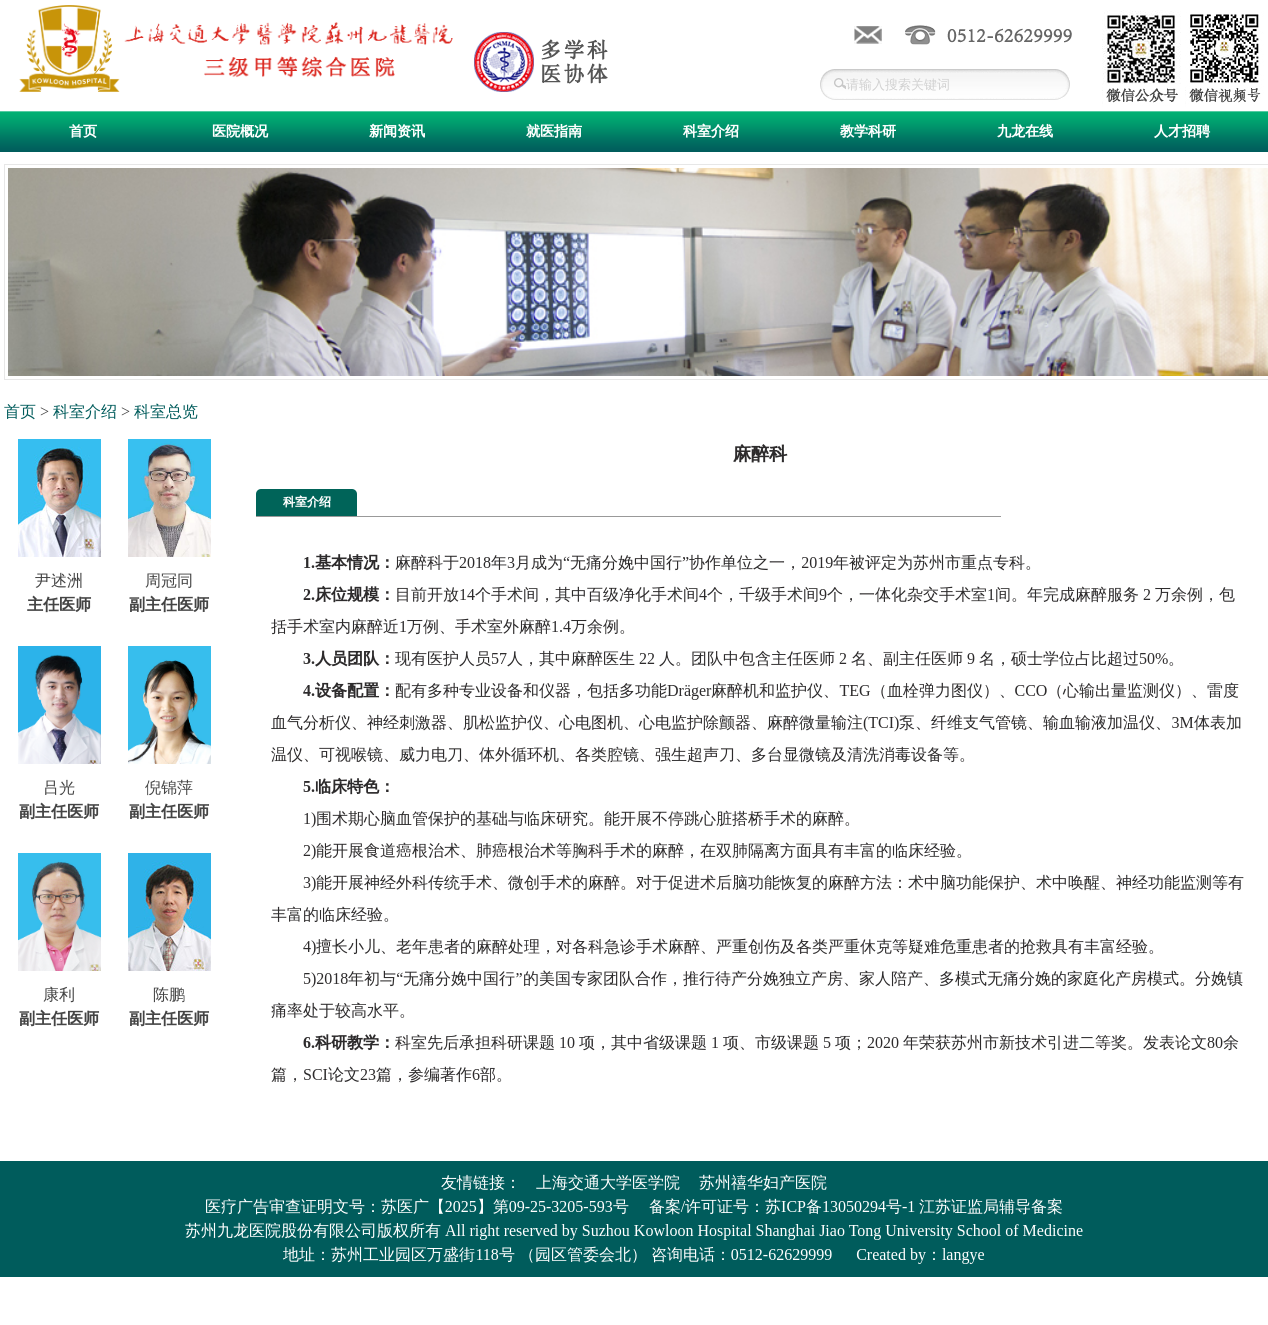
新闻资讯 (397, 131)
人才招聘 (1182, 131)
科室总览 (166, 411)
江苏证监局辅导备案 (991, 1206)
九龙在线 (1025, 131)
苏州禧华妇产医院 (763, 1182)
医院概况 (240, 131)
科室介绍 (711, 131)
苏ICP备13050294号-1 (840, 1206)
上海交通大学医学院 (608, 1182)
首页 (83, 131)
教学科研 (868, 131)
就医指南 (554, 131)
